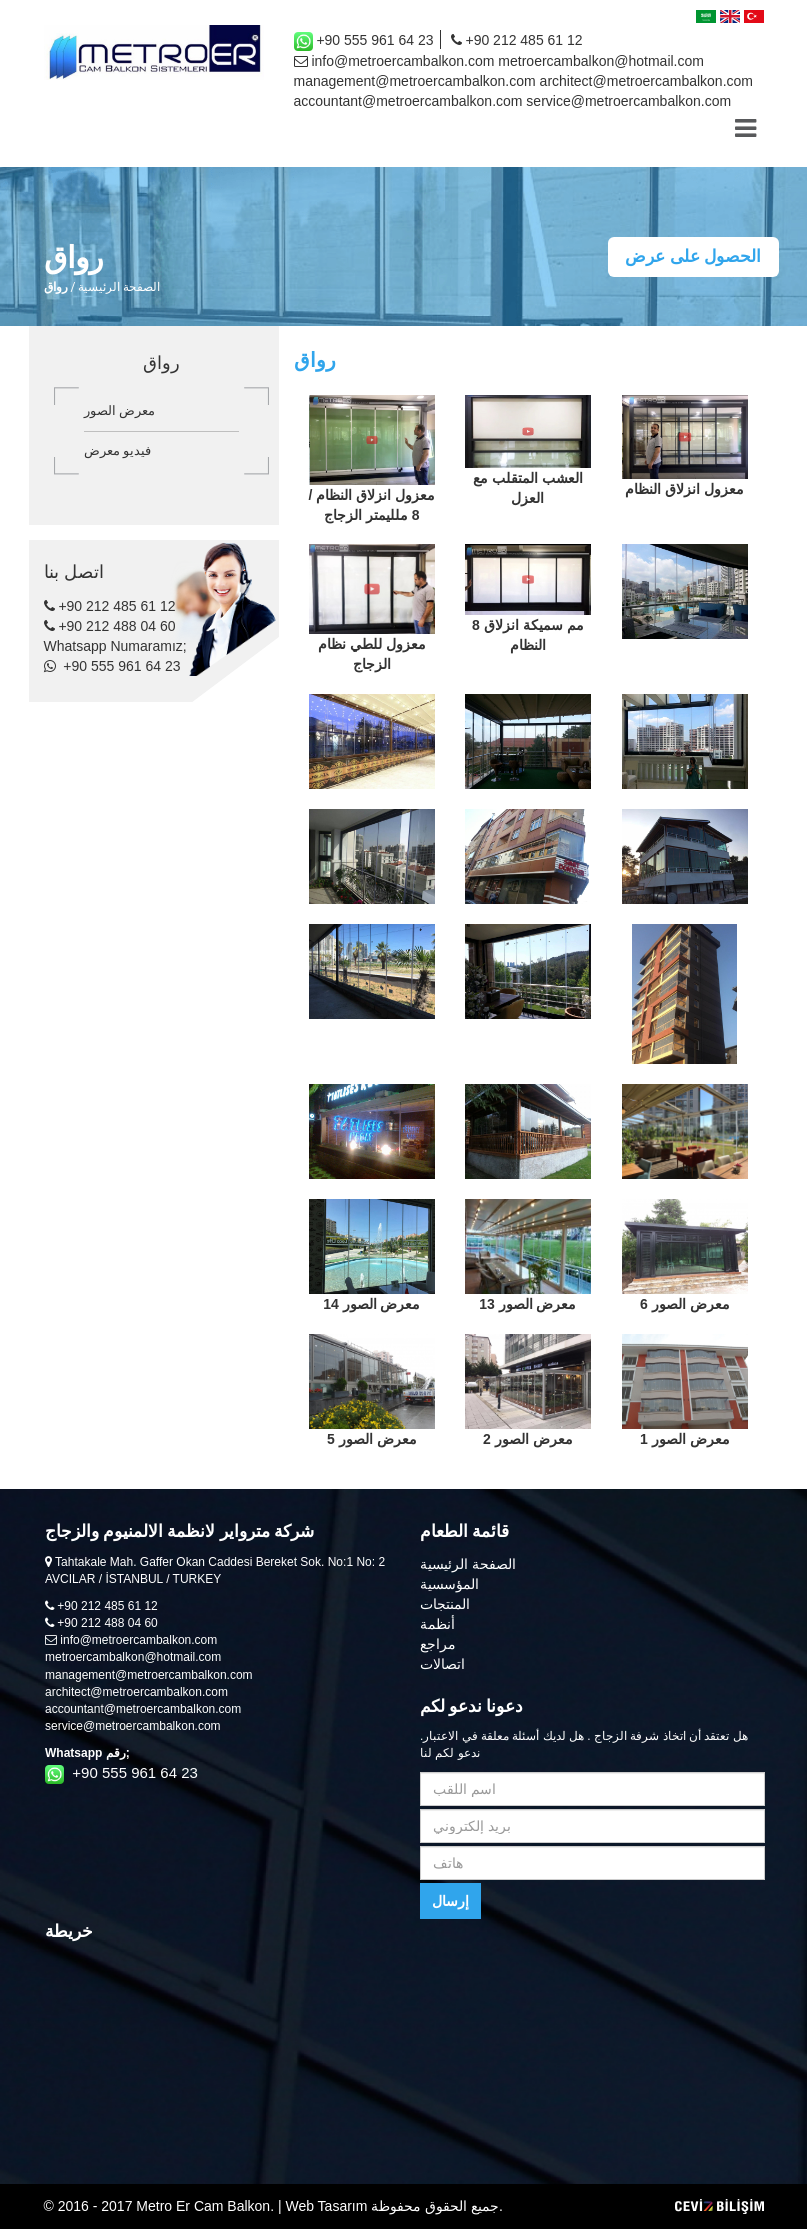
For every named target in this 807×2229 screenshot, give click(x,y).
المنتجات (445, 1604)
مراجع (438, 1644)
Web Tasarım (326, 2206)
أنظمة (437, 1624)
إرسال (450, 1901)
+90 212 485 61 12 (517, 40)
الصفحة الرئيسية (119, 287)
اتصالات (442, 1664)
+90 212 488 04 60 (110, 626)
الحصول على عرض (693, 256)
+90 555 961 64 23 (364, 41)
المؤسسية (449, 1584)
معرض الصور (120, 410)
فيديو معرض (118, 450)
